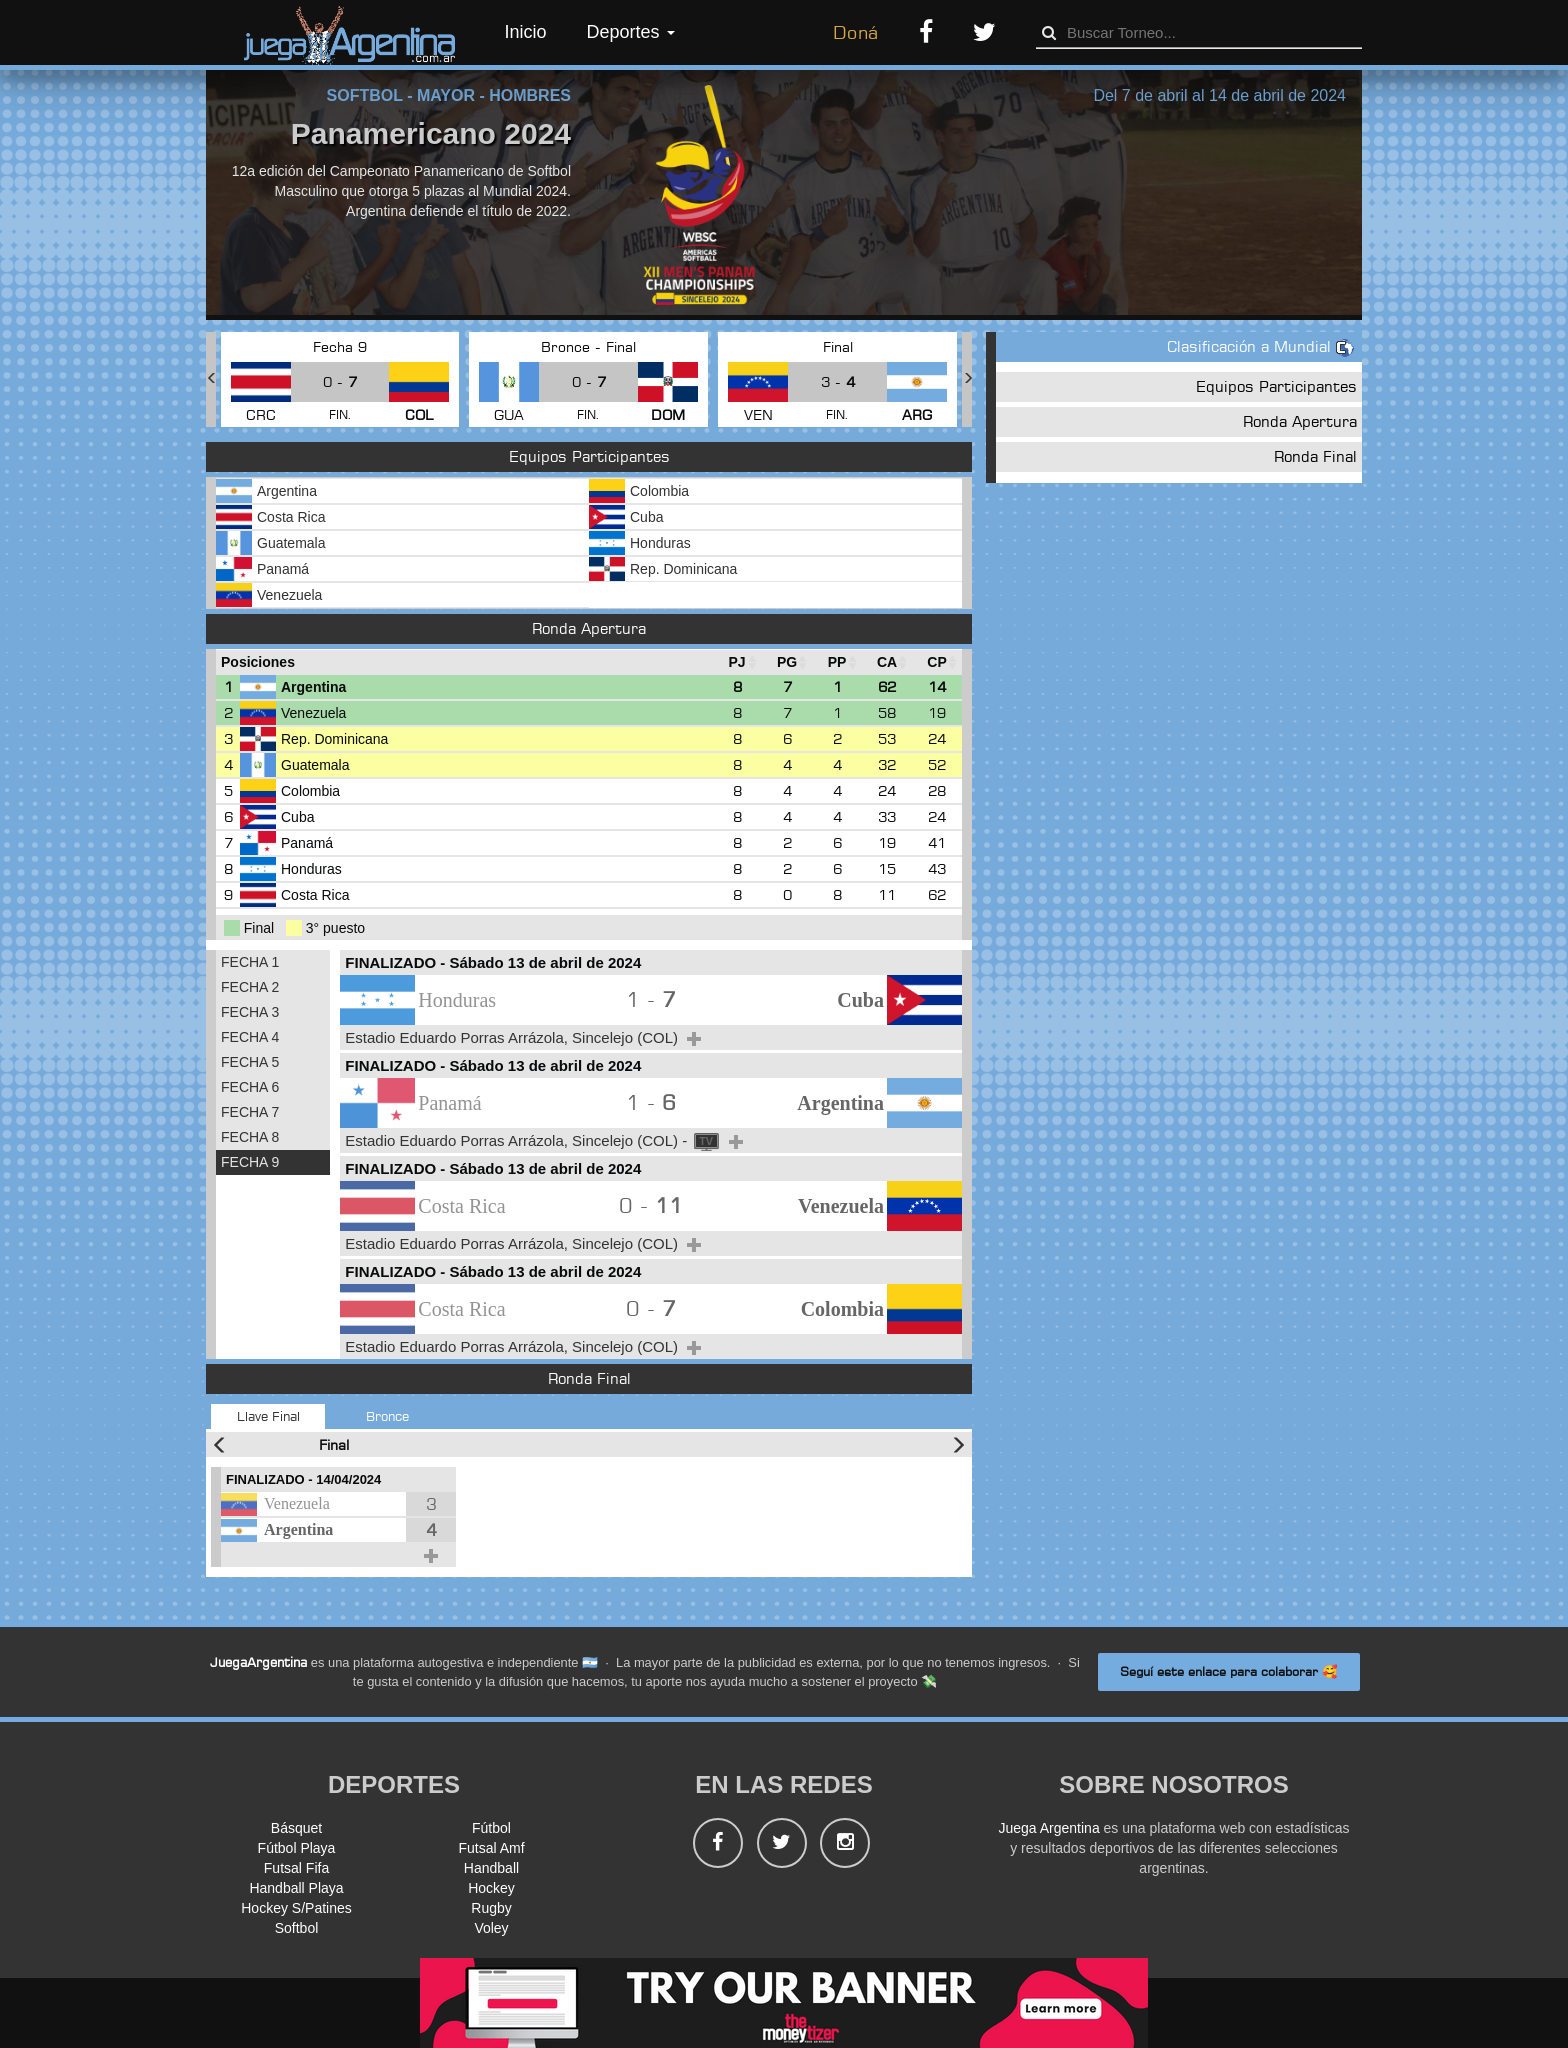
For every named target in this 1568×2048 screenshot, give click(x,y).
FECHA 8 (250, 1137)
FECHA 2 (250, 987)
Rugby (491, 1908)
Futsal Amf (491, 1848)
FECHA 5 (250, 1062)
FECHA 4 (250, 1037)
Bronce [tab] (387, 1416)
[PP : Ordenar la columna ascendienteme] (837, 662)
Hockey (491, 1888)
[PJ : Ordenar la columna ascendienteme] (737, 662)
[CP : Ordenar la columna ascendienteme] (937, 662)
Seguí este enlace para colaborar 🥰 (1229, 1671)
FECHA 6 (250, 1087)
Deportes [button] (631, 32)
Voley (491, 1928)
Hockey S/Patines (296, 1908)
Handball (491, 1868)
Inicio (526, 32)
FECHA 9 (250, 1162)
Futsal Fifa (296, 1868)
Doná (856, 32)
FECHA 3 (250, 1012)
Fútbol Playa (297, 1848)
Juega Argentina (1048, 1828)
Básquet (296, 1828)
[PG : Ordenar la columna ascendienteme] (787, 662)
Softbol (297, 1928)
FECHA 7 (250, 1112)
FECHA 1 (250, 962)
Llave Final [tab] (268, 1416)
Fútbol (491, 1828)
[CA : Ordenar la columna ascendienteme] (887, 662)
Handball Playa (296, 1888)
